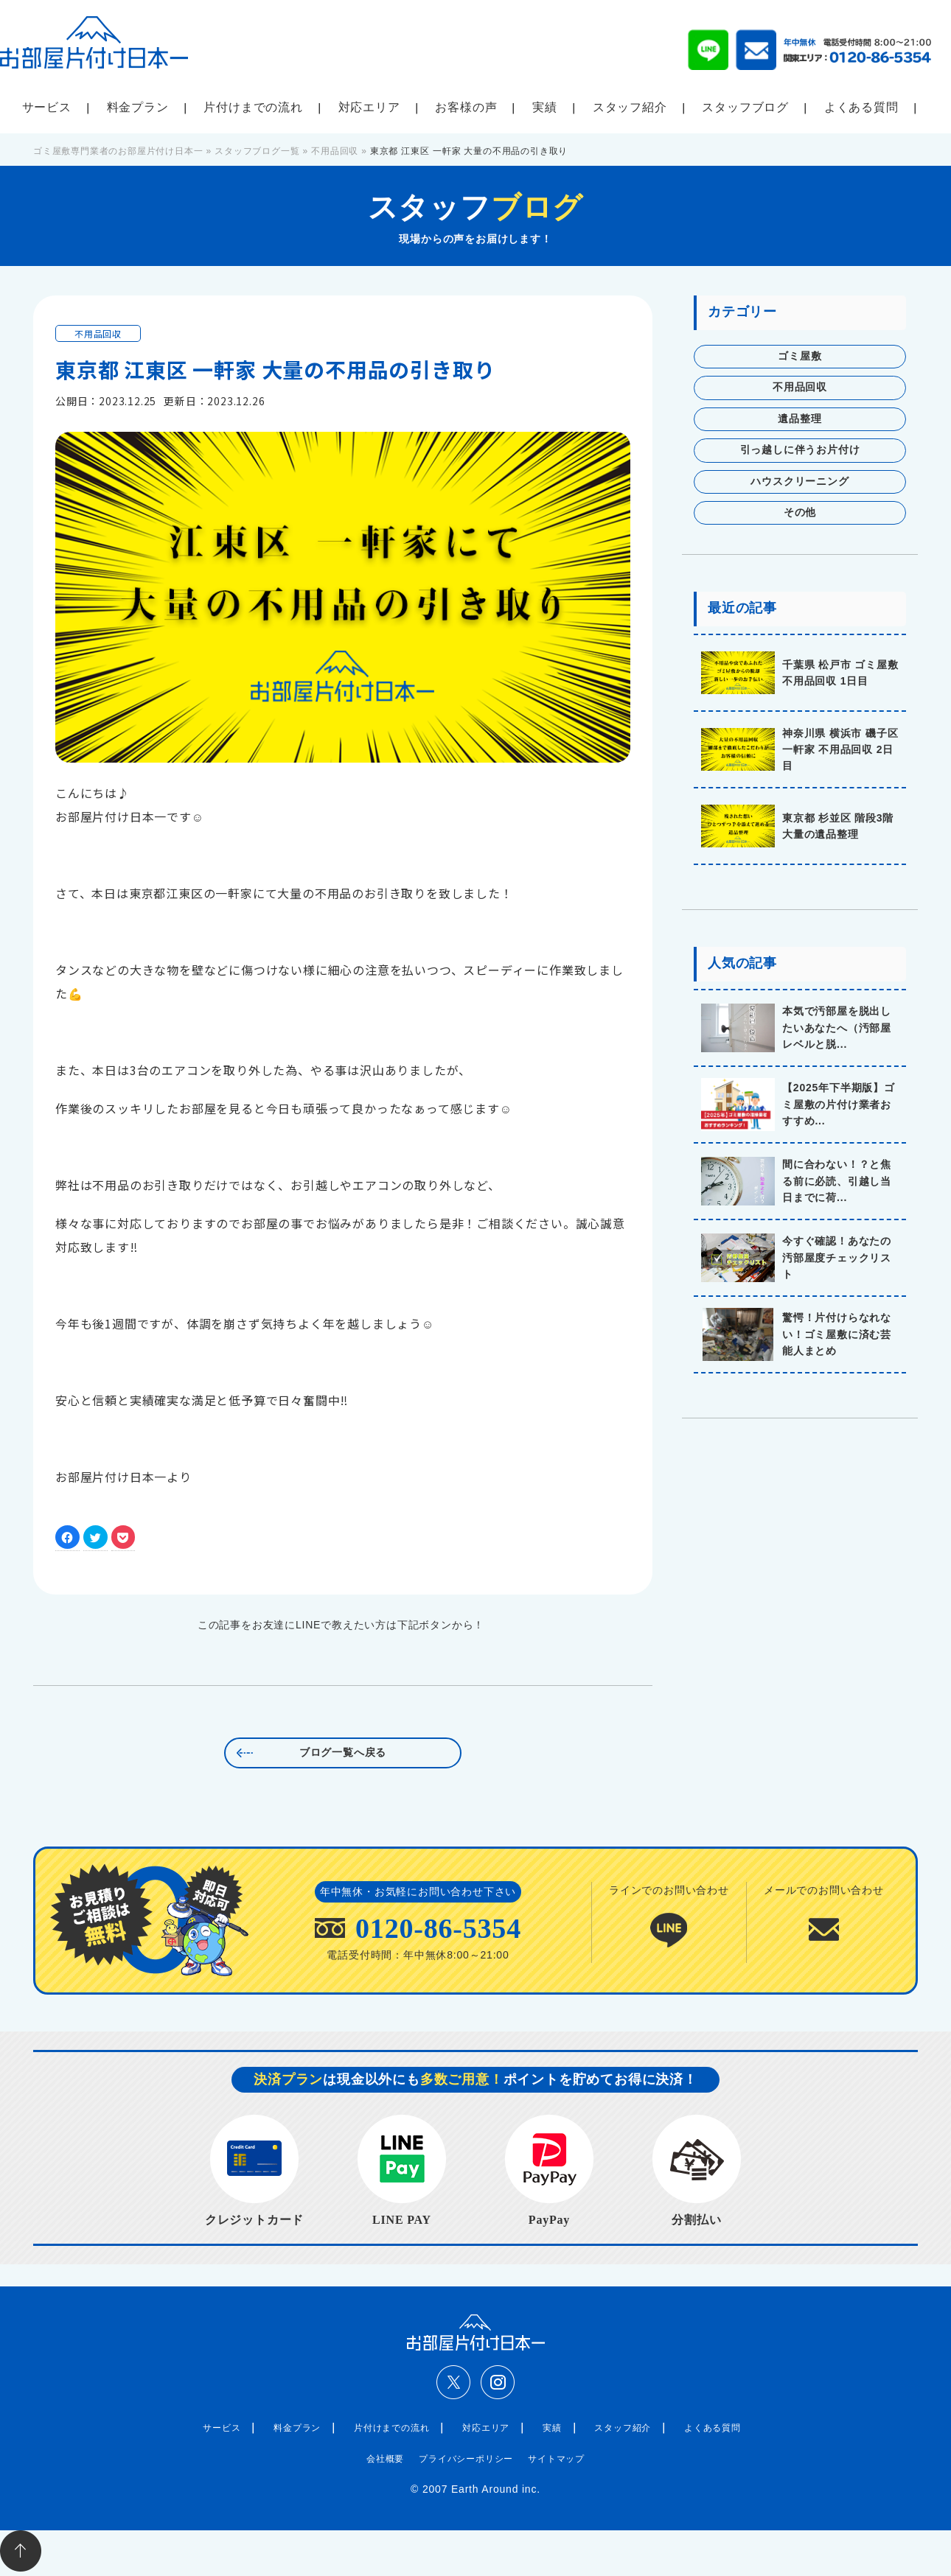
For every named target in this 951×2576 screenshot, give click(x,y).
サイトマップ (556, 2459)
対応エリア (369, 107)
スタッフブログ (745, 107)
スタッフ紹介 (630, 107)
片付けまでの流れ (252, 107)
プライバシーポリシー (466, 2459)
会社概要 (385, 2459)
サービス (47, 107)
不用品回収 (98, 333)
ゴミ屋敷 (799, 356)
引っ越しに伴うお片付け (800, 449)
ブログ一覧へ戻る (342, 1752)
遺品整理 (799, 418)
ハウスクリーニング (799, 481)
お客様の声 (466, 107)
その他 (800, 512)
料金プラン (138, 107)
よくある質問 (861, 107)
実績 (544, 107)
